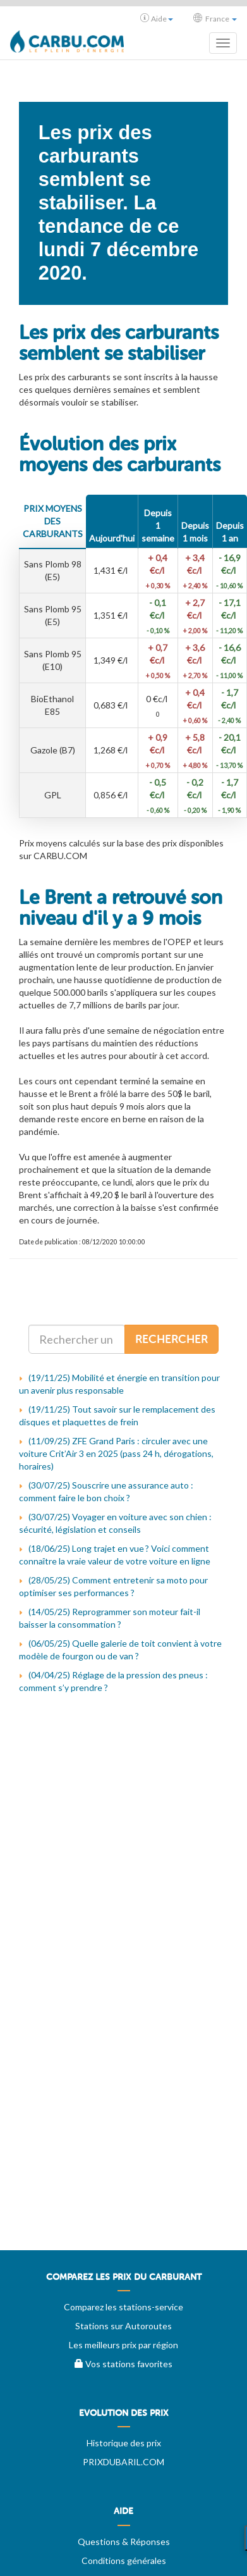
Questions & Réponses (124, 2541)
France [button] (215, 18)
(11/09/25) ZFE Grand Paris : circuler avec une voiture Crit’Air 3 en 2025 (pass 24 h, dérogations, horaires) (116, 1453)
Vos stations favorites (123, 2363)
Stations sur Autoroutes (123, 2325)
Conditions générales (123, 2560)
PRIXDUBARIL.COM (123, 2461)
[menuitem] (123, 2281)
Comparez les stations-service (123, 2306)
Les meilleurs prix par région (123, 2344)
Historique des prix (124, 2442)
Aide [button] (156, 18)
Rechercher (171, 1339)
